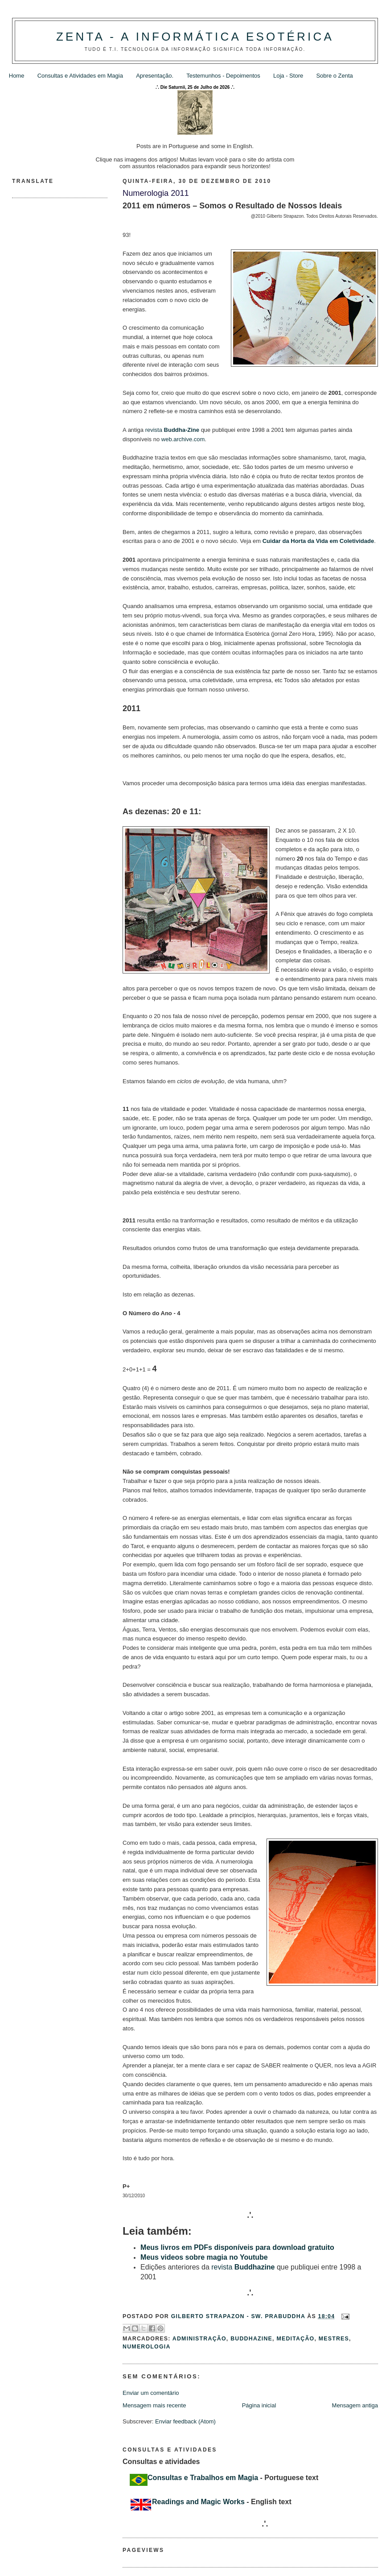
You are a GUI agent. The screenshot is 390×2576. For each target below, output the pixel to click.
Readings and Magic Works (198, 2502)
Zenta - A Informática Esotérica (195, 36)
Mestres (334, 2339)
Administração (199, 2339)
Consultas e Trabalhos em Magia (203, 2477)
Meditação (295, 2339)
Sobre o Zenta (334, 75)
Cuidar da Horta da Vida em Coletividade (318, 541)
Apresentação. (154, 75)
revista (172, 430)
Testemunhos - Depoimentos (223, 75)
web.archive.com (183, 439)
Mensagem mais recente (154, 2405)
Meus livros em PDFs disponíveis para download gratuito (237, 2247)
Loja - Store (288, 75)
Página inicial (259, 2405)
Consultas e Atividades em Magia (80, 75)
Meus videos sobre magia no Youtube (204, 2257)
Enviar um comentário (151, 2393)
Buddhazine (251, 2339)
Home (17, 75)
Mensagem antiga (355, 2405)
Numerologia (147, 2347)
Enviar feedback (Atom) (185, 2421)
